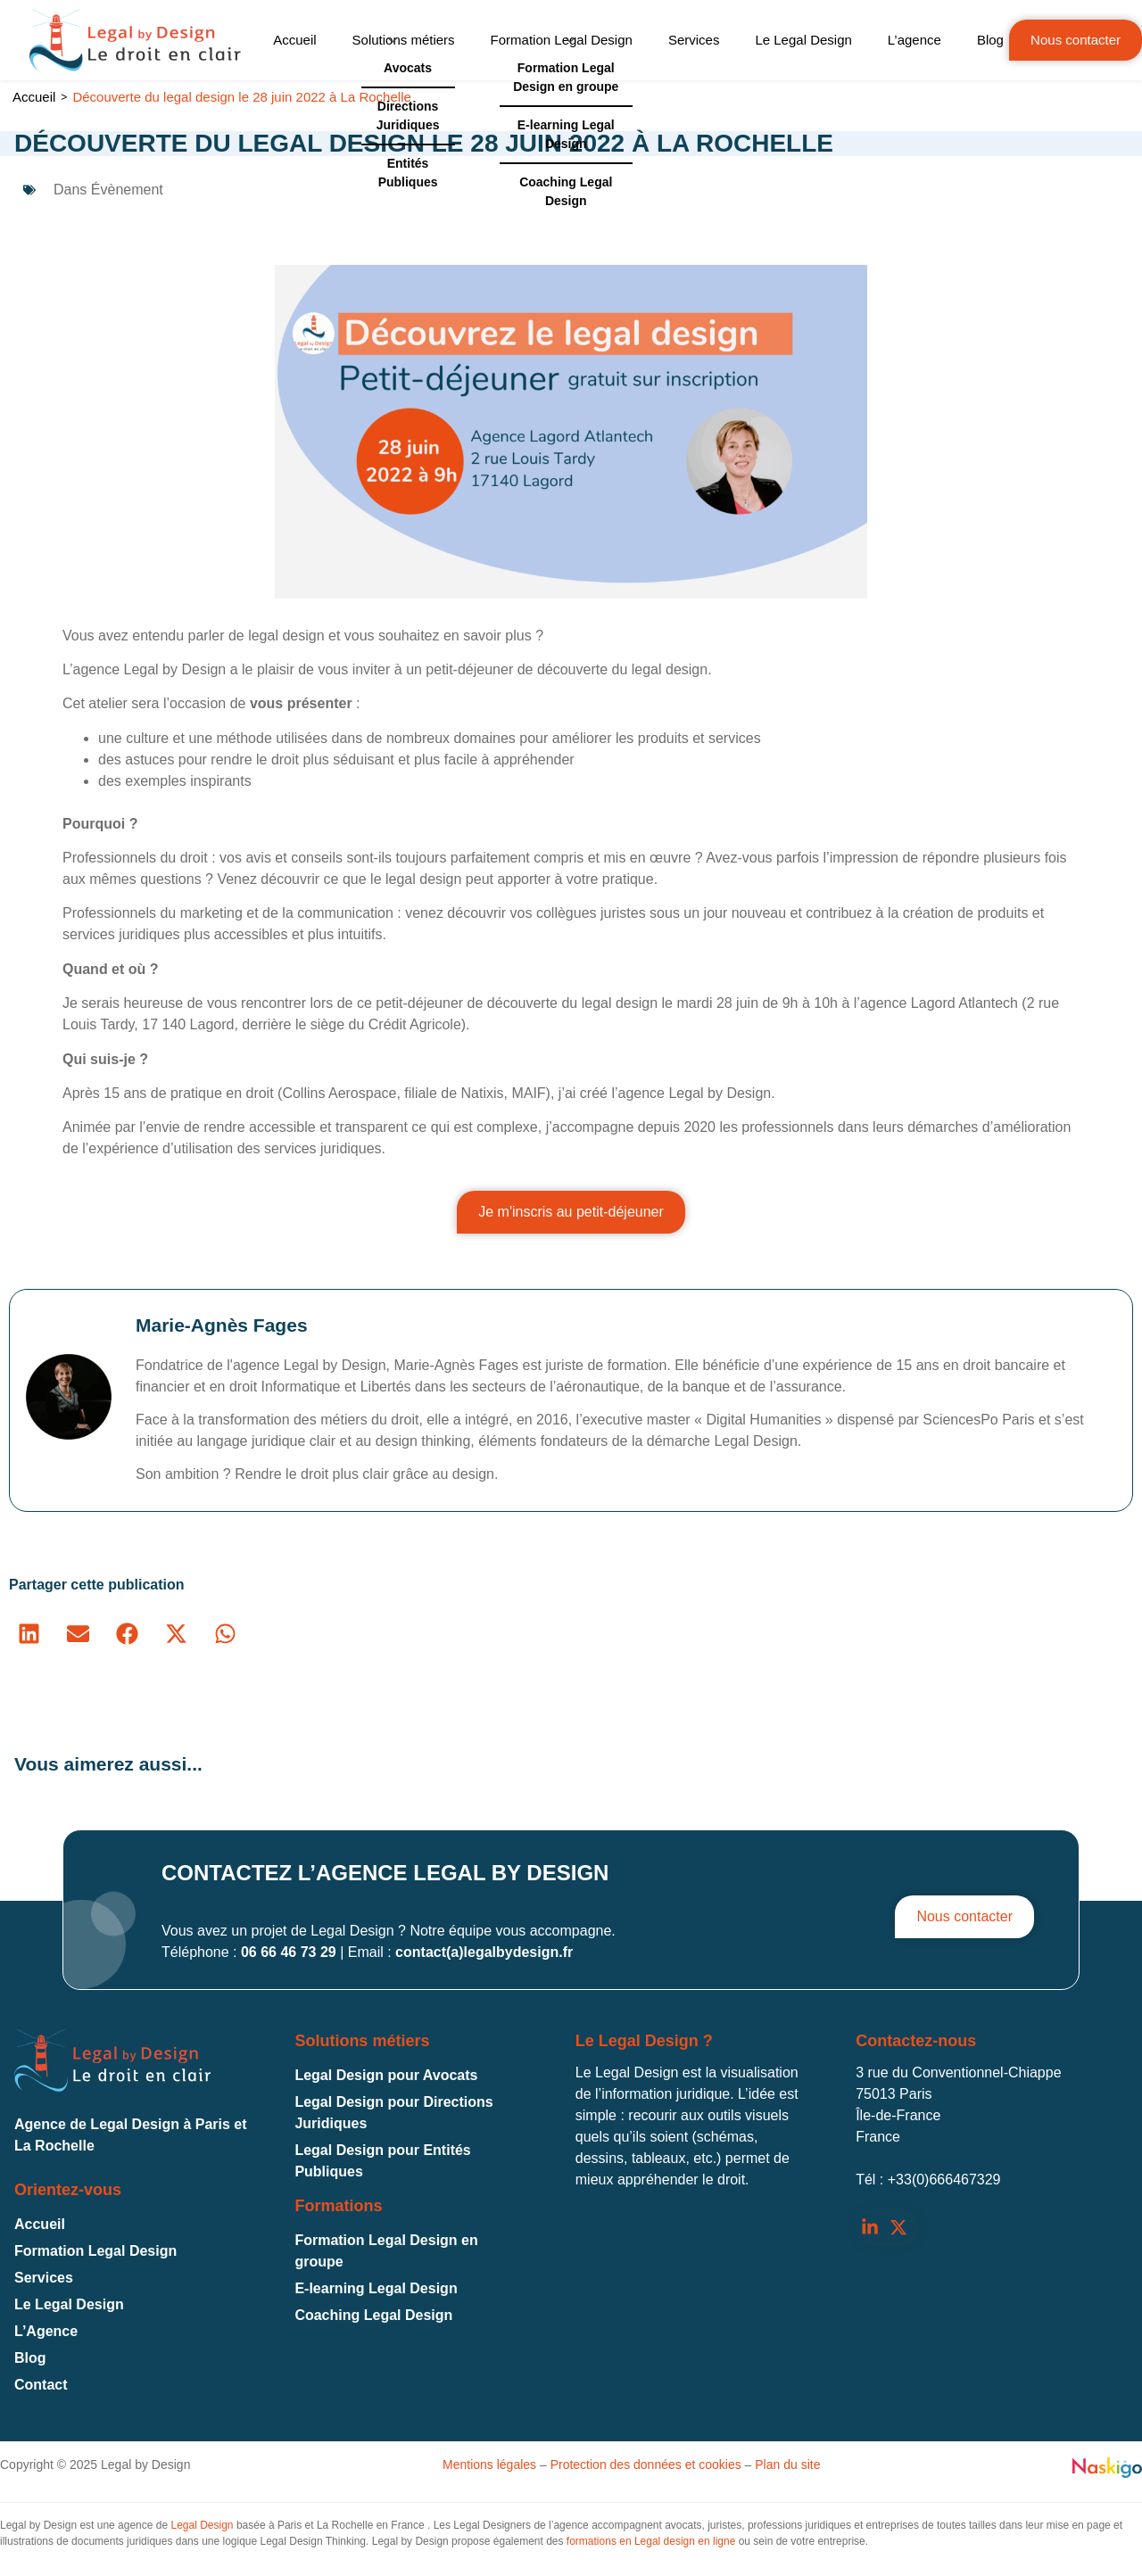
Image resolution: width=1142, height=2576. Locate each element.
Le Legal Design (69, 2304)
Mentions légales (489, 2464)
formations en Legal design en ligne (651, 2541)
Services (43, 2277)
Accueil (33, 96)
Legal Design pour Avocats (385, 2075)
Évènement (127, 189)
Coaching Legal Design (373, 2315)
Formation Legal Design (95, 2250)
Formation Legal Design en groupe (385, 2251)
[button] (29, 1634)
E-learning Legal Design (375, 2288)
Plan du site (787, 2464)
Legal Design (201, 2525)
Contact (41, 2384)
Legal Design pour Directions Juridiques (393, 2112)
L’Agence (46, 2331)
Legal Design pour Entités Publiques (382, 2161)
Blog (30, 2357)
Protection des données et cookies (645, 2464)
